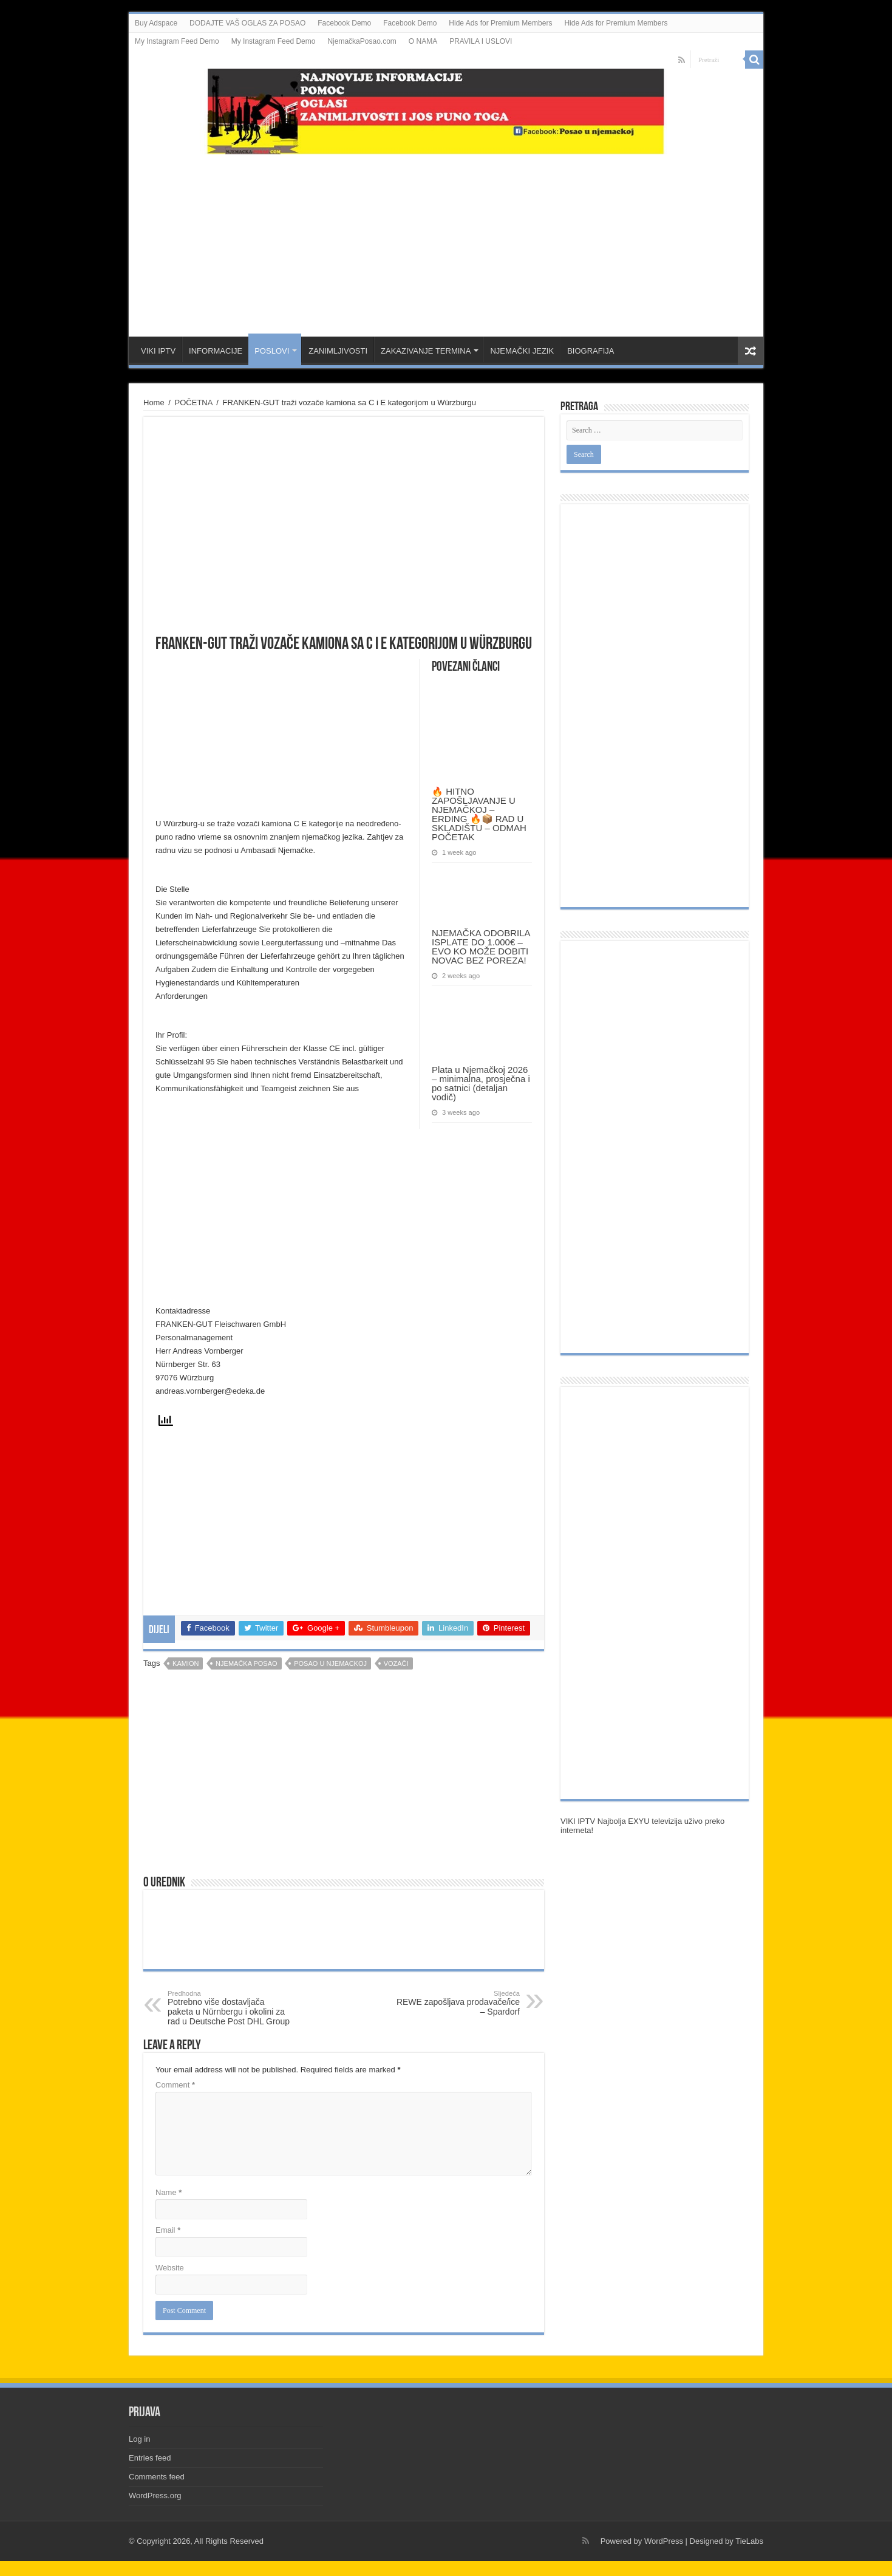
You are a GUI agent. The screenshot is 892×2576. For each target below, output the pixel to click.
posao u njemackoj (330, 1663)
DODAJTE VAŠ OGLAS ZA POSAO (247, 23)
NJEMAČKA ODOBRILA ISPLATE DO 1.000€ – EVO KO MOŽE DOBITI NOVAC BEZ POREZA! (481, 946)
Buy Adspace (156, 23)
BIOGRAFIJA (590, 350)
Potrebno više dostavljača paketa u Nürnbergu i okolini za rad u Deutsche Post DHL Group (230, 2008)
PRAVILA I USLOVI (480, 41)
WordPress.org (155, 2495)
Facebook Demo (344, 23)
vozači (396, 1663)
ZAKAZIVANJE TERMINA (426, 350)
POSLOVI (271, 350)
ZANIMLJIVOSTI (337, 350)
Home (154, 402)
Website (169, 2267)
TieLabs (749, 2541)
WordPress (663, 2541)
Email (167, 2230)
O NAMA (423, 41)
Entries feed (150, 2457)
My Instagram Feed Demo (177, 41)
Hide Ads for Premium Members (500, 23)
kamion (185, 1663)
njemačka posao (246, 1663)
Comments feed (157, 2476)
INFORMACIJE (215, 350)
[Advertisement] (446, 239)
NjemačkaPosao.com (361, 41)
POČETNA (194, 402)
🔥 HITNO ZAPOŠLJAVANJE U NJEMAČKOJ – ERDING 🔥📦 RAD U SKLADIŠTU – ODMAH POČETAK (479, 814)
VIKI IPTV (158, 350)
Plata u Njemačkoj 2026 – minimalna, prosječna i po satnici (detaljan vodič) (481, 1083)
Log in (139, 2439)
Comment (175, 2084)
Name (168, 2192)
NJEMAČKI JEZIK (522, 350)
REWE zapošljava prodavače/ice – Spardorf (457, 2003)
